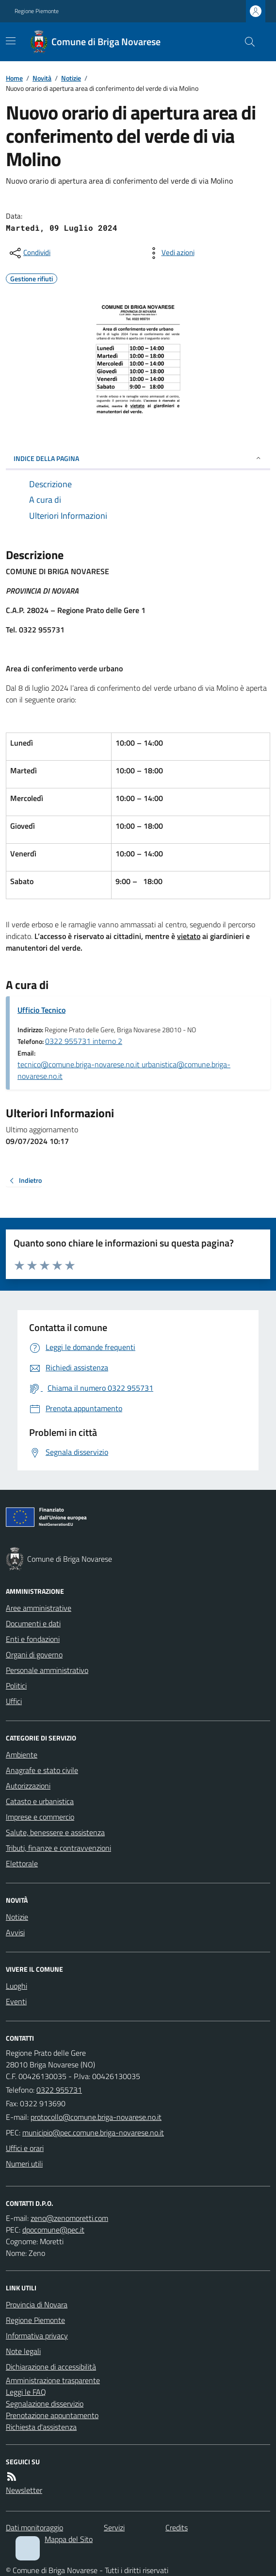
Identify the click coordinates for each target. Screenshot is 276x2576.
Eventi (16, 2001)
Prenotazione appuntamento (52, 2415)
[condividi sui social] (29, 253)
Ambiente (21, 1754)
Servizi (114, 2527)
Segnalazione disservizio (44, 2403)
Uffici (14, 1701)
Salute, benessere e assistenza (55, 1832)
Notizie (71, 78)
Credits (176, 2527)
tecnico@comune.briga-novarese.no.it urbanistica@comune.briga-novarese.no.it (123, 1070)
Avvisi (15, 1932)
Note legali (23, 2351)
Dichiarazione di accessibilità (51, 2366)
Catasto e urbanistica (40, 1801)
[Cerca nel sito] (245, 41)
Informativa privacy (37, 2335)
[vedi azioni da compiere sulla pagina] (170, 253)
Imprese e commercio (40, 1817)
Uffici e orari (25, 2148)
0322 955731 (59, 2090)
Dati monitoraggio (34, 2527)
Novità (41, 78)
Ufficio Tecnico (41, 1010)
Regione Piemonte (37, 11)
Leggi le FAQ (26, 2392)
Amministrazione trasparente (53, 2380)
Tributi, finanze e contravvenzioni (58, 1848)
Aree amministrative (38, 1608)
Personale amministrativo (47, 1670)
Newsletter (24, 2490)
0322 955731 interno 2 (83, 1041)
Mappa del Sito (69, 2539)
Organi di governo (34, 1654)
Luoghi (16, 1986)
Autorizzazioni (28, 1785)
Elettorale (22, 1863)
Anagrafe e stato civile (42, 1770)
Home (14, 78)
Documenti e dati (33, 1623)
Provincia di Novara (36, 2304)
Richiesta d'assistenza (41, 2427)
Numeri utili (24, 2163)
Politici (16, 1685)
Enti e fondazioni (33, 1639)
